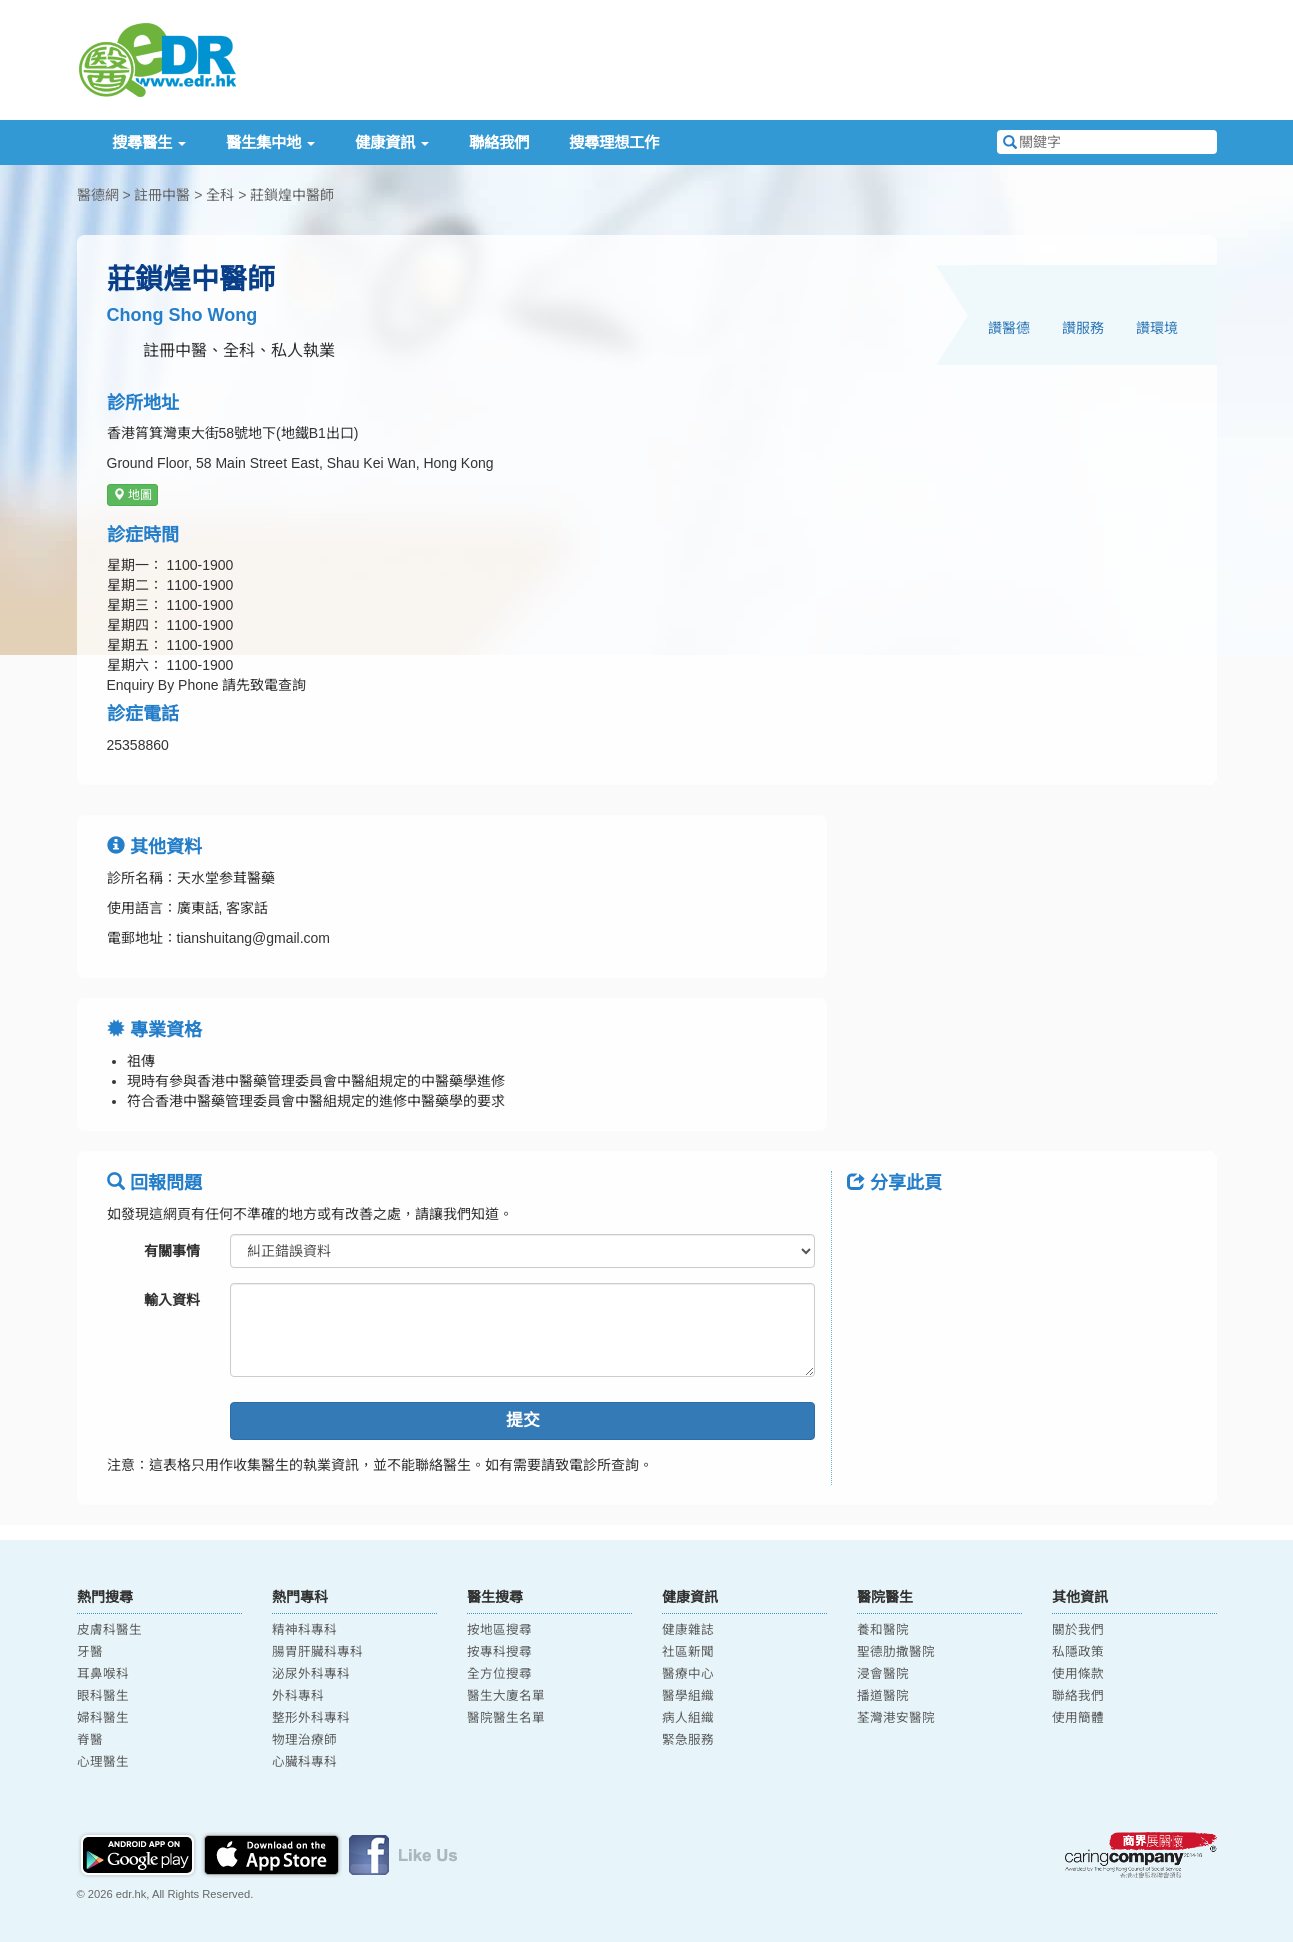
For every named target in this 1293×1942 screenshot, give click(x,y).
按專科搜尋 (499, 1652)
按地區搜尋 (499, 1630)
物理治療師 (304, 1740)
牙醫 (90, 1652)
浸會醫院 (883, 1674)
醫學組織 (688, 1696)
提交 (523, 1420)
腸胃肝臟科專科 (317, 1652)
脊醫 (90, 1740)
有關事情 (172, 1251)
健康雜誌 (688, 1630)
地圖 (132, 495)
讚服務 (1083, 328)
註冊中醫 (162, 195)
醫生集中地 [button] (270, 142)
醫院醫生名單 (506, 1718)
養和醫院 (883, 1630)
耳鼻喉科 (103, 1674)
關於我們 (1078, 1630)
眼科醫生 (103, 1696)
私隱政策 (1078, 1652)
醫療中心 (688, 1674)
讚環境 (1157, 328)
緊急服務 (688, 1740)
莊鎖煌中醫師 (292, 195)
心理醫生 (103, 1762)
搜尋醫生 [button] (149, 142)
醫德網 (98, 195)
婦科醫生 (103, 1718)
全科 (220, 195)
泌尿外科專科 (311, 1674)
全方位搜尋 (499, 1674)
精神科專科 (304, 1630)
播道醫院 (883, 1696)
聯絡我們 (499, 142)
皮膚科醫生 (109, 1630)
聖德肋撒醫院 (896, 1652)
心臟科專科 (304, 1762)
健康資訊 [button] (392, 142)
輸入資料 (172, 1300)
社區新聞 (688, 1652)
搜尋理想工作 (614, 142)
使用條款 (1078, 1674)
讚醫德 (1009, 328)
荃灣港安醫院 (896, 1718)
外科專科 (298, 1696)
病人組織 (688, 1718)
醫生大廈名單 (506, 1696)
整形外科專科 (311, 1718)
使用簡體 (1078, 1718)
